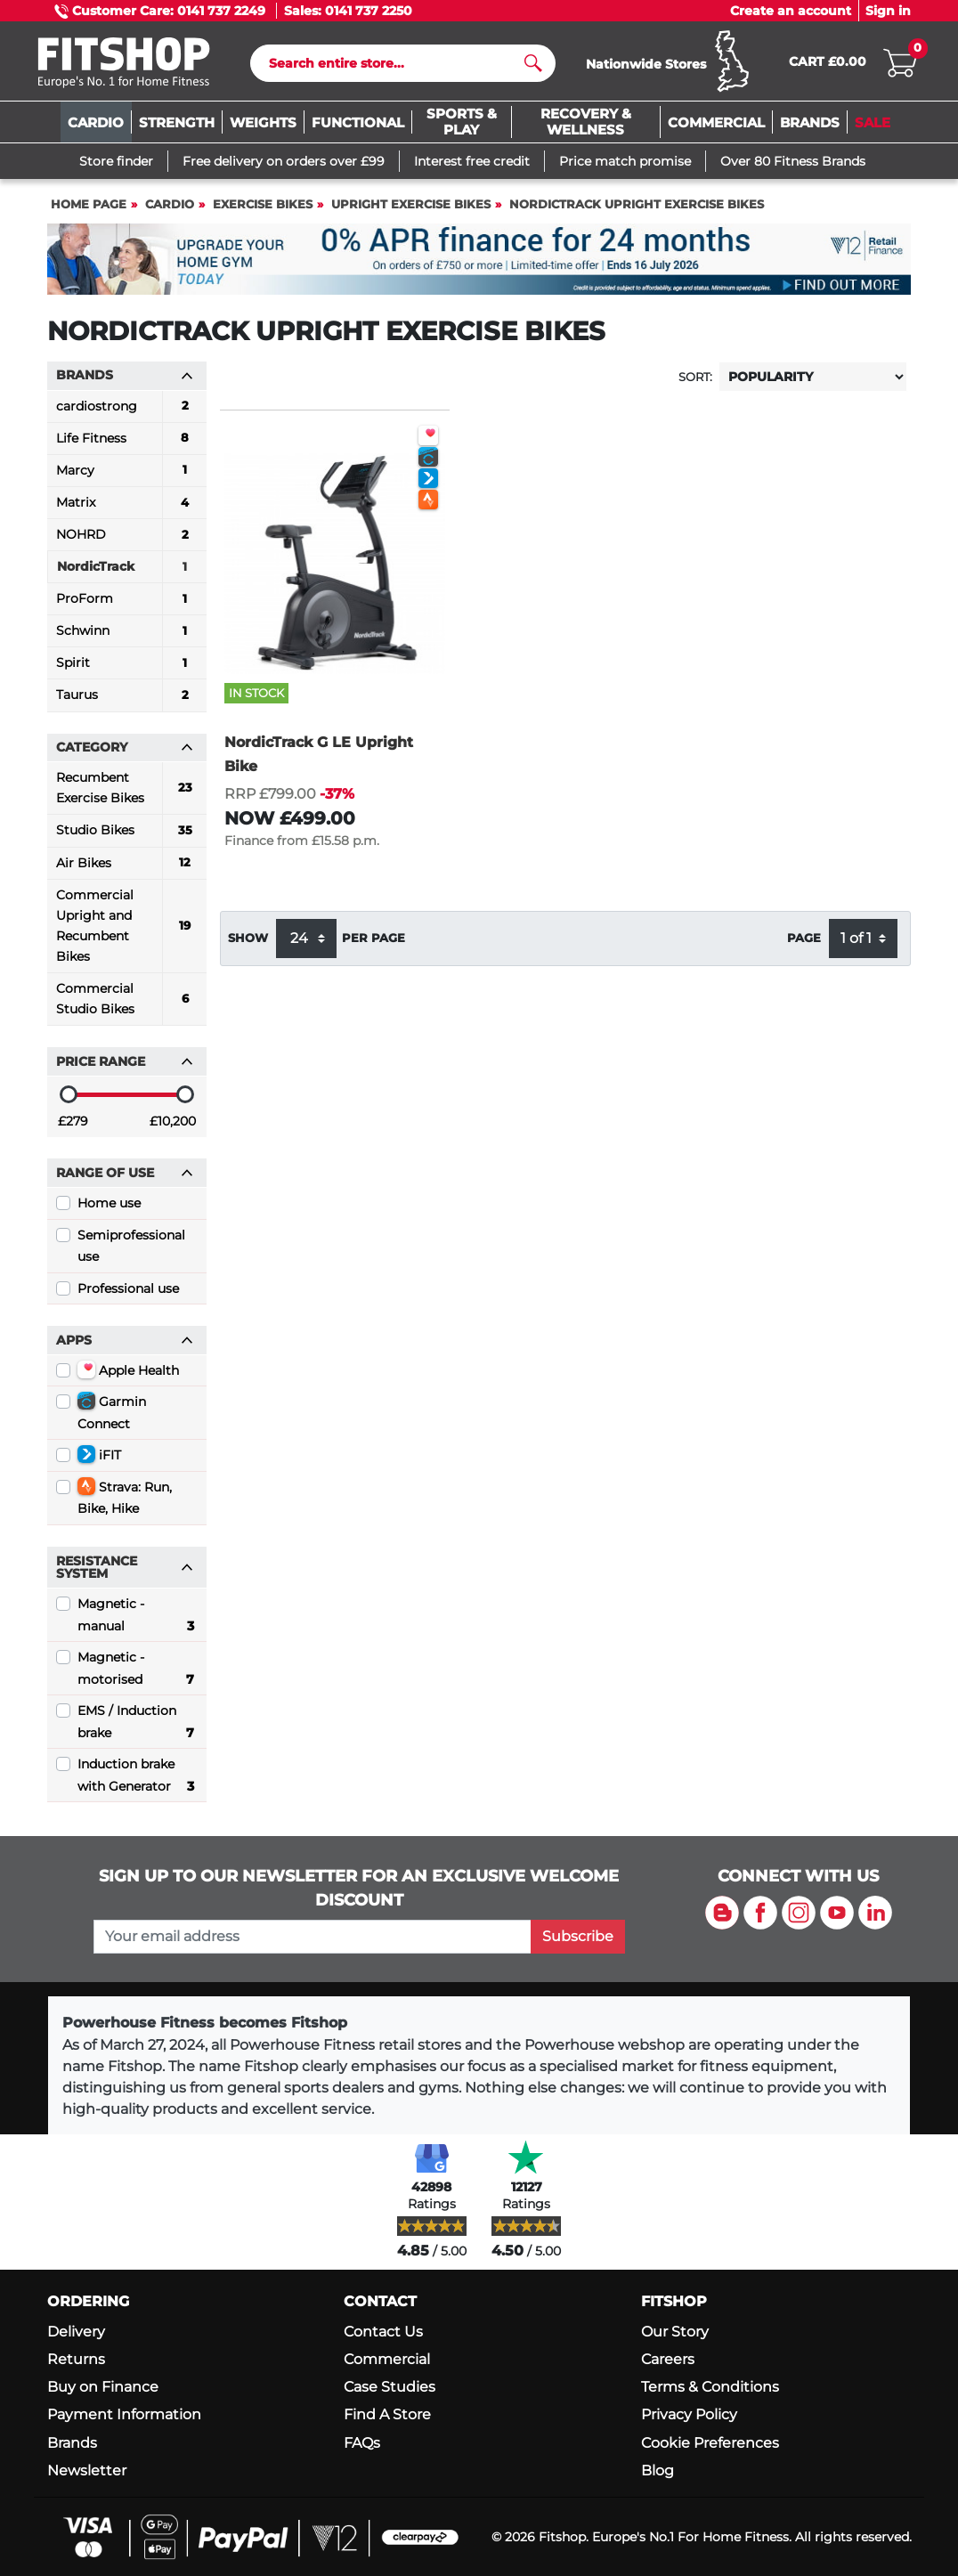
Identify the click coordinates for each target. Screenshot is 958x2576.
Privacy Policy (689, 2415)
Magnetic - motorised (135, 1674)
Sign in (888, 11)
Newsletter (86, 2470)
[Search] (395, 65)
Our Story (675, 2331)
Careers (667, 2359)
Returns (76, 2359)
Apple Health (128, 1373)
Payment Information (124, 2415)
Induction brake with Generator (135, 1780)
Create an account (790, 11)
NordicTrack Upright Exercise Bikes (636, 208)
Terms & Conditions (710, 2387)
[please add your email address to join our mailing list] (312, 1937)
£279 (73, 1125)
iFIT (99, 1458)
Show (248, 942)
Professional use (128, 1292)
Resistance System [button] (124, 1570)
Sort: (695, 380)
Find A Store (387, 2415)
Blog (657, 2470)
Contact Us (383, 2331)
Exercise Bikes (263, 208)
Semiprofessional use (131, 1249)
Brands (72, 2442)
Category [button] (124, 752)
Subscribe (577, 1936)
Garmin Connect (111, 1415)
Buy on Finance (102, 2387)
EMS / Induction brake (135, 1727)
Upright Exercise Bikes (411, 208)
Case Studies (389, 2387)
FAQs (362, 2442)
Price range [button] (124, 1066)
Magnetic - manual (135, 1620)
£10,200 (173, 1125)
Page (804, 942)
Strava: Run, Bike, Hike (124, 1501)
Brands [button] (124, 379)
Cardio (169, 208)
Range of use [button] (124, 1177)
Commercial (387, 2359)
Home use (109, 1207)
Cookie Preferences (710, 2442)
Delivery (76, 2331)
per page (373, 942)
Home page (88, 208)
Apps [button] (124, 1344)
